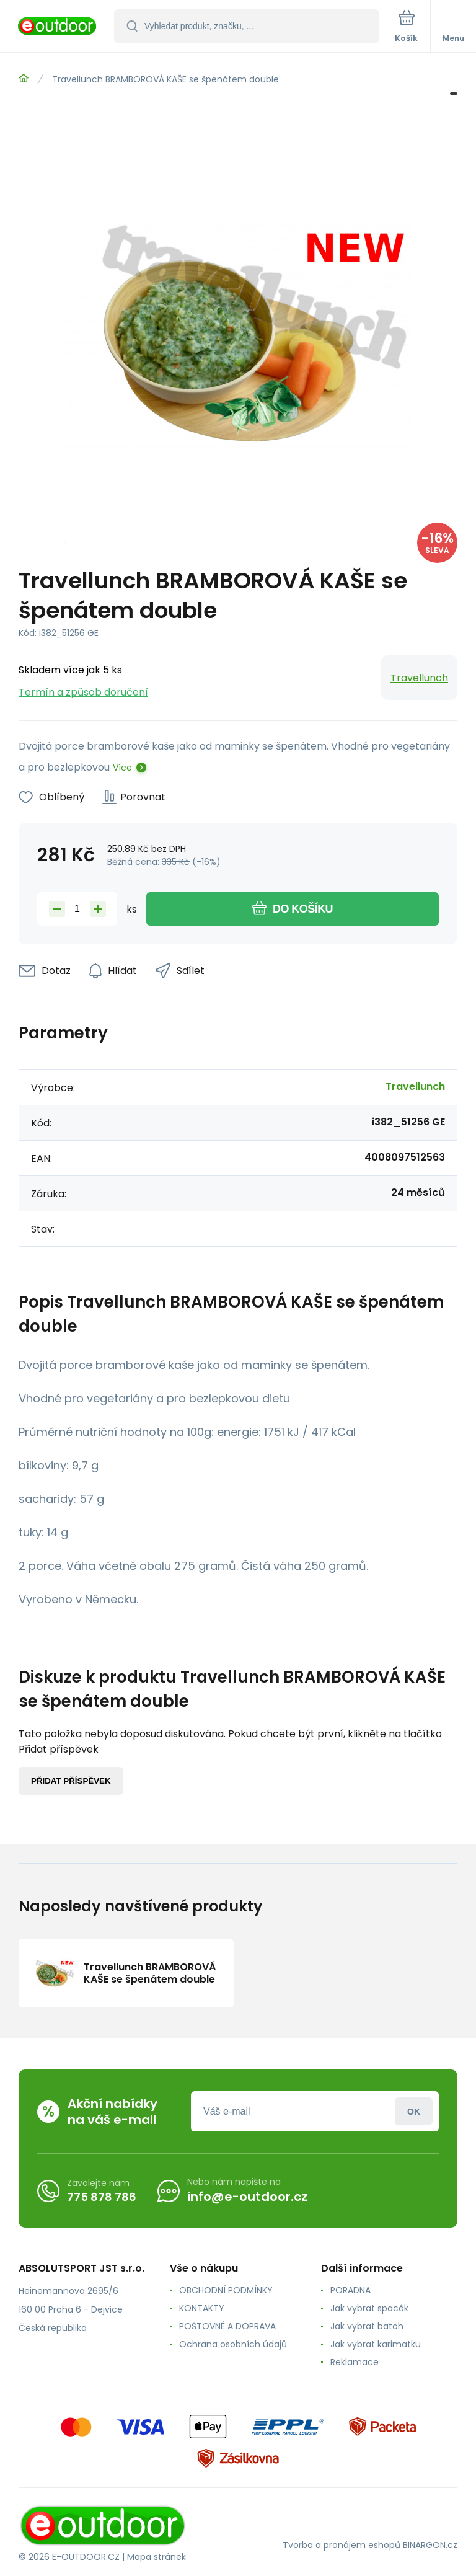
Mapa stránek (156, 2557)
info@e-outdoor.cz (247, 2196)
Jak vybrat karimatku (375, 2344)
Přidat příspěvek (71, 1781)
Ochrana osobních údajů (233, 2344)
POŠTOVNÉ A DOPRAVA (227, 2326)
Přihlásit (414, 2111)
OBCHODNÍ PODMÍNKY (226, 2290)
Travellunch (419, 678)
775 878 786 (101, 2197)
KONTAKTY (201, 2308)
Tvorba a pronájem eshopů (341, 2545)
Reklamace (354, 2362)
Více (122, 767)
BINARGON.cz (430, 2545)
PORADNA (350, 2290)
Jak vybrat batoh (366, 2326)
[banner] (58, 27)
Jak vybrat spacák (369, 2308)
